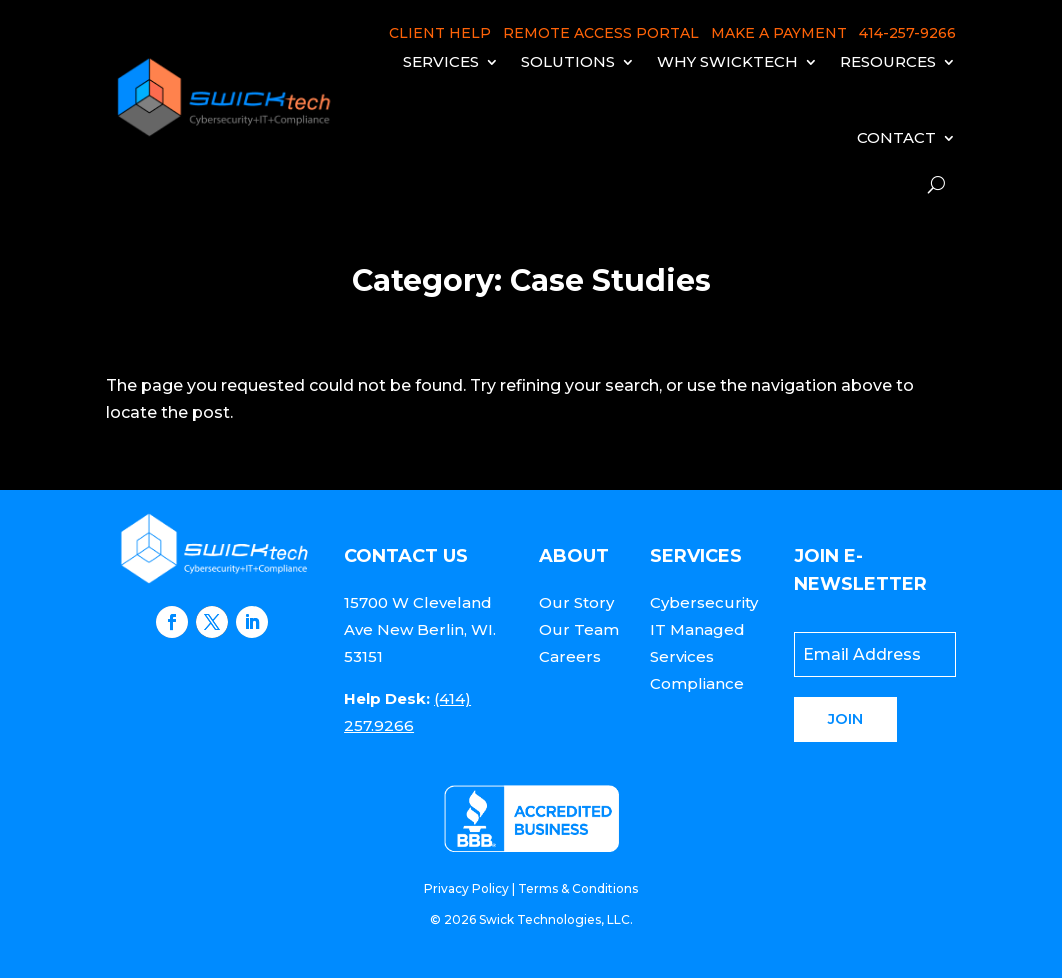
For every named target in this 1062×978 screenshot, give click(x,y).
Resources (888, 61)
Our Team (579, 629)
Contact (896, 137)
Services (441, 61)
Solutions (568, 61)
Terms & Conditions (578, 888)
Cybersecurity (704, 602)
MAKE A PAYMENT (779, 33)
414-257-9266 (907, 33)
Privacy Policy (466, 888)
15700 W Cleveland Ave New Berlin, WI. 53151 (420, 629)
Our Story (576, 602)
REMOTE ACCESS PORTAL (601, 33)
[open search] (936, 184)
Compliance (697, 683)
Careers (570, 656)
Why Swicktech (727, 61)
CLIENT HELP (440, 33)
